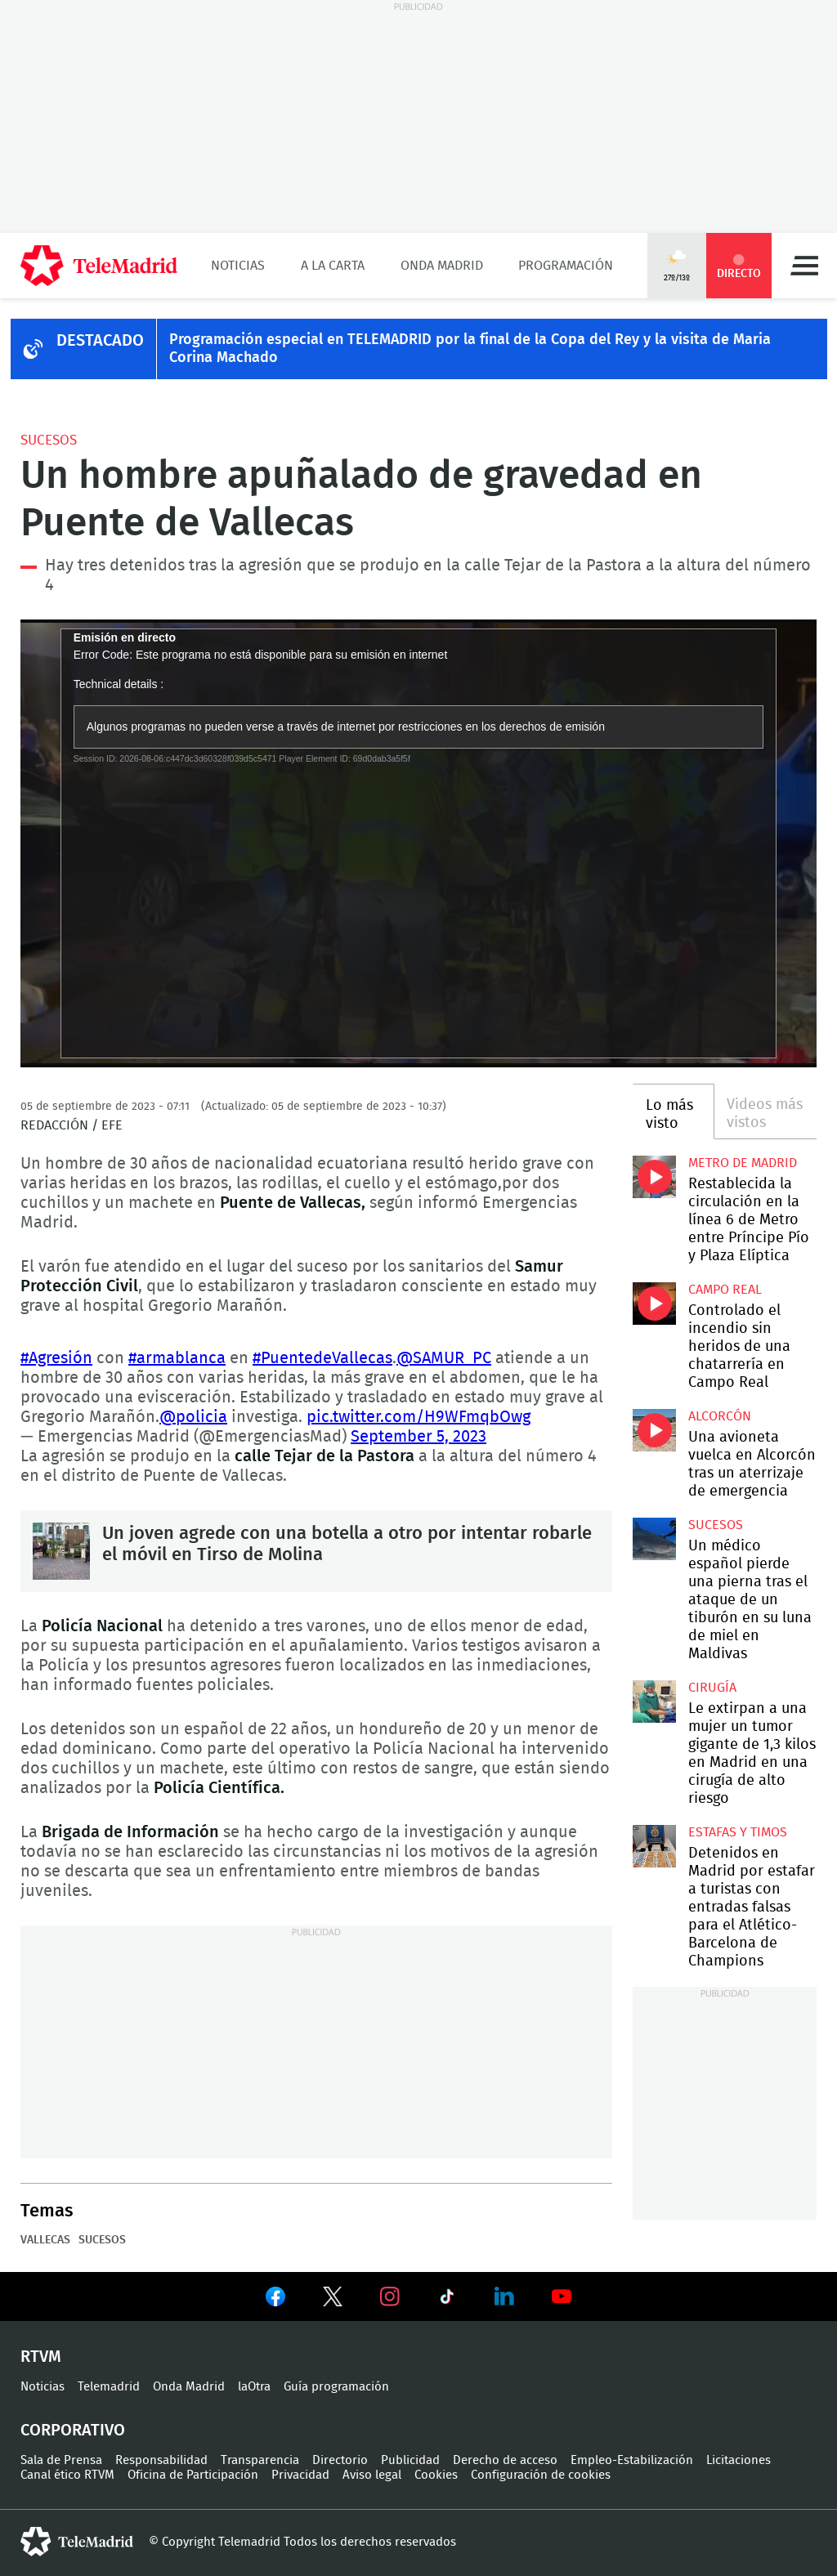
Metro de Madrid (742, 1162)
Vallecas (45, 2240)
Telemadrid (109, 2387)
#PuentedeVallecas (322, 1358)
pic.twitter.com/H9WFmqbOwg (418, 1417)
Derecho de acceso (505, 2460)
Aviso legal (371, 2475)
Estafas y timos (737, 1832)
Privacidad (300, 2475)
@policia (193, 1417)
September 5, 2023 (418, 1437)
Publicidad (410, 2460)
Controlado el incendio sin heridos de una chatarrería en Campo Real (654, 1303)
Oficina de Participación (193, 2475)
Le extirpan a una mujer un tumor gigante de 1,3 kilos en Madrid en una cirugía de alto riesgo (654, 1701)
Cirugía (712, 1687)
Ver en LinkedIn (504, 2296)
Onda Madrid (442, 265)
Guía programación (336, 2387)
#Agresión (56, 1358)
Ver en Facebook (275, 2300)
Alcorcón (719, 1416)
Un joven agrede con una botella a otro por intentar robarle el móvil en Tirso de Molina (61, 1551)
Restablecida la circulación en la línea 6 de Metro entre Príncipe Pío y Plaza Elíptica (654, 1177)
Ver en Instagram (390, 2296)
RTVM (40, 2357)
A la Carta (333, 265)
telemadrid (76, 2541)
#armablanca (177, 1358)
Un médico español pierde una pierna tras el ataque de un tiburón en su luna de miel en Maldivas (654, 1539)
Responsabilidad (161, 2460)
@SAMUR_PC (443, 1358)
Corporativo (72, 2430)
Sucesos (48, 440)
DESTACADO (100, 341)
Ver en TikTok (447, 2300)
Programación (565, 265)
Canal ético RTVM (67, 2475)
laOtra (254, 2387)
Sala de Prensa (61, 2460)
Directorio (340, 2460)
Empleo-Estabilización (632, 2460)
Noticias (238, 265)
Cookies (436, 2475)
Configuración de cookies (541, 2475)
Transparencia (260, 2460)
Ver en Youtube (561, 2296)
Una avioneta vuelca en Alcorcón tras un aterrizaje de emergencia (654, 1430)
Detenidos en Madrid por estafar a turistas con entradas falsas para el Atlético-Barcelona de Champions (654, 1846)
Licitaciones (738, 2460)
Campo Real (725, 1289)
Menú (804, 265)
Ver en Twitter (332, 2300)
